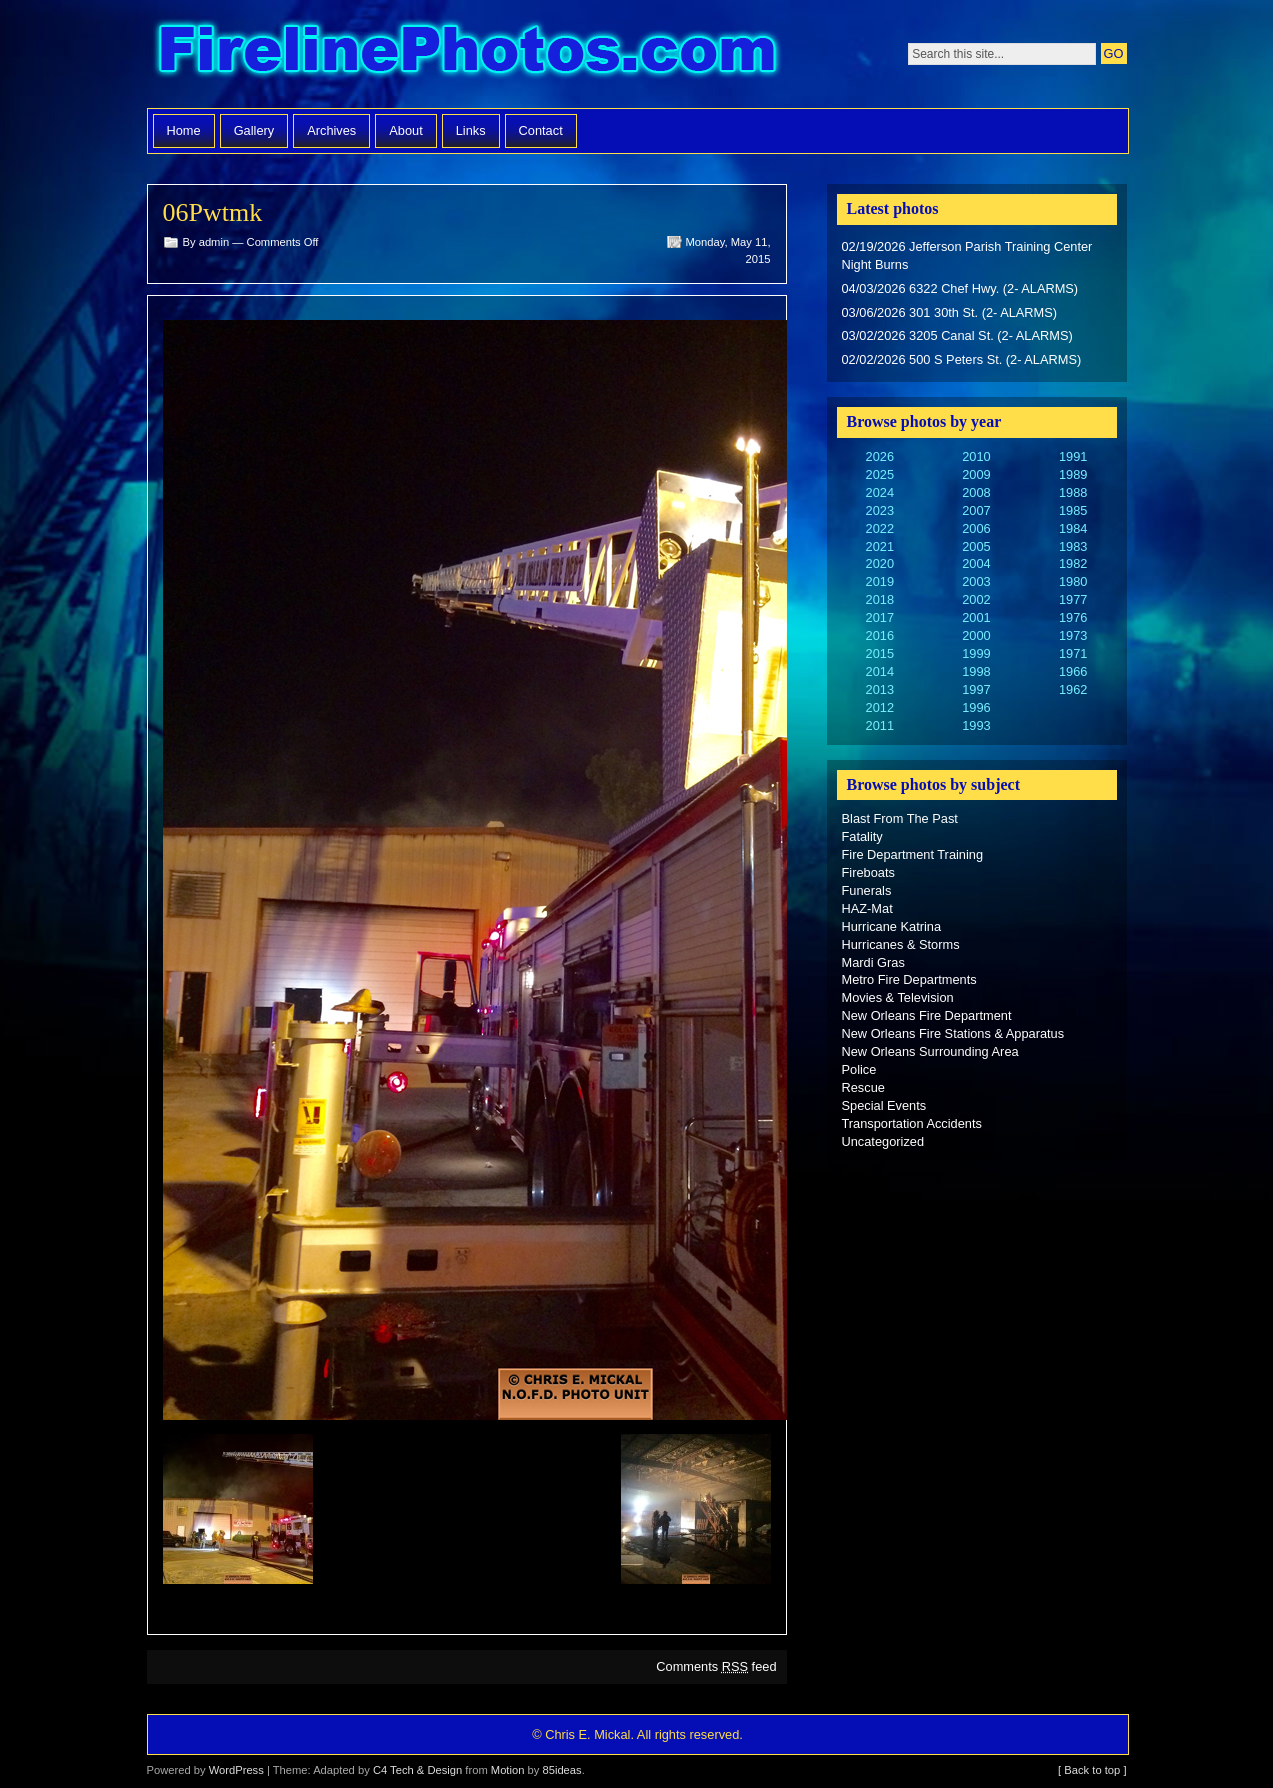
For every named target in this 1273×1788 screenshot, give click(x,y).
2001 (976, 617)
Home (184, 130)
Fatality (862, 836)
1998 (976, 671)
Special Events (884, 1105)
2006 (976, 528)
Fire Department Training (913, 854)
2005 (976, 546)
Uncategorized (883, 1141)
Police (859, 1069)
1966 (1073, 671)
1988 (1073, 492)
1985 (1073, 510)
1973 (1073, 635)
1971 (1073, 653)
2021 (880, 546)
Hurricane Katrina (892, 926)
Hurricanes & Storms (901, 944)
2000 (976, 635)
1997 (976, 689)
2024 (880, 492)
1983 (1073, 546)
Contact (541, 130)
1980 (1073, 581)
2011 (880, 725)
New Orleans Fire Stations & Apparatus (953, 1033)
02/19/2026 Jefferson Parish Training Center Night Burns (967, 255)
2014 (880, 671)
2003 (976, 581)
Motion (508, 1770)
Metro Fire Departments (909, 979)
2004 (976, 563)
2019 (880, 581)
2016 (880, 635)
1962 (1073, 689)
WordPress (236, 1770)
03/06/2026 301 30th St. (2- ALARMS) (950, 312)
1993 (976, 725)
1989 (1073, 474)
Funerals (867, 890)
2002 (976, 599)
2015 (880, 653)
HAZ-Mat (867, 908)
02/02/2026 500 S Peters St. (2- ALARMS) (962, 359)
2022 (880, 528)
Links (471, 130)
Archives (331, 130)
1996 (976, 707)
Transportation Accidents (912, 1123)
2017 (880, 617)
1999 (976, 653)
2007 (976, 510)
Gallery (254, 130)
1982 (1073, 563)
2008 (976, 492)
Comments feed (716, 1666)
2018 (880, 599)
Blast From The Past (900, 818)
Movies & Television (898, 997)
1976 (1073, 617)
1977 (1073, 599)
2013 (880, 689)
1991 (1073, 456)
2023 (880, 510)
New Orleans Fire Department (927, 1015)
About (405, 130)
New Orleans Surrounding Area (930, 1051)
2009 (976, 474)
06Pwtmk (213, 212)
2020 (880, 563)
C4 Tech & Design (417, 1770)
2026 (880, 456)
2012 (880, 707)
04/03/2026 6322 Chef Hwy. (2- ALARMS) (960, 288)
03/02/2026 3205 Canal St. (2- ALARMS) (957, 335)
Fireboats (868, 872)
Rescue (863, 1087)
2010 (976, 456)
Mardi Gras (873, 962)
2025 (880, 474)
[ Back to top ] (1092, 1770)
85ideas (561, 1770)
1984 (1073, 528)
